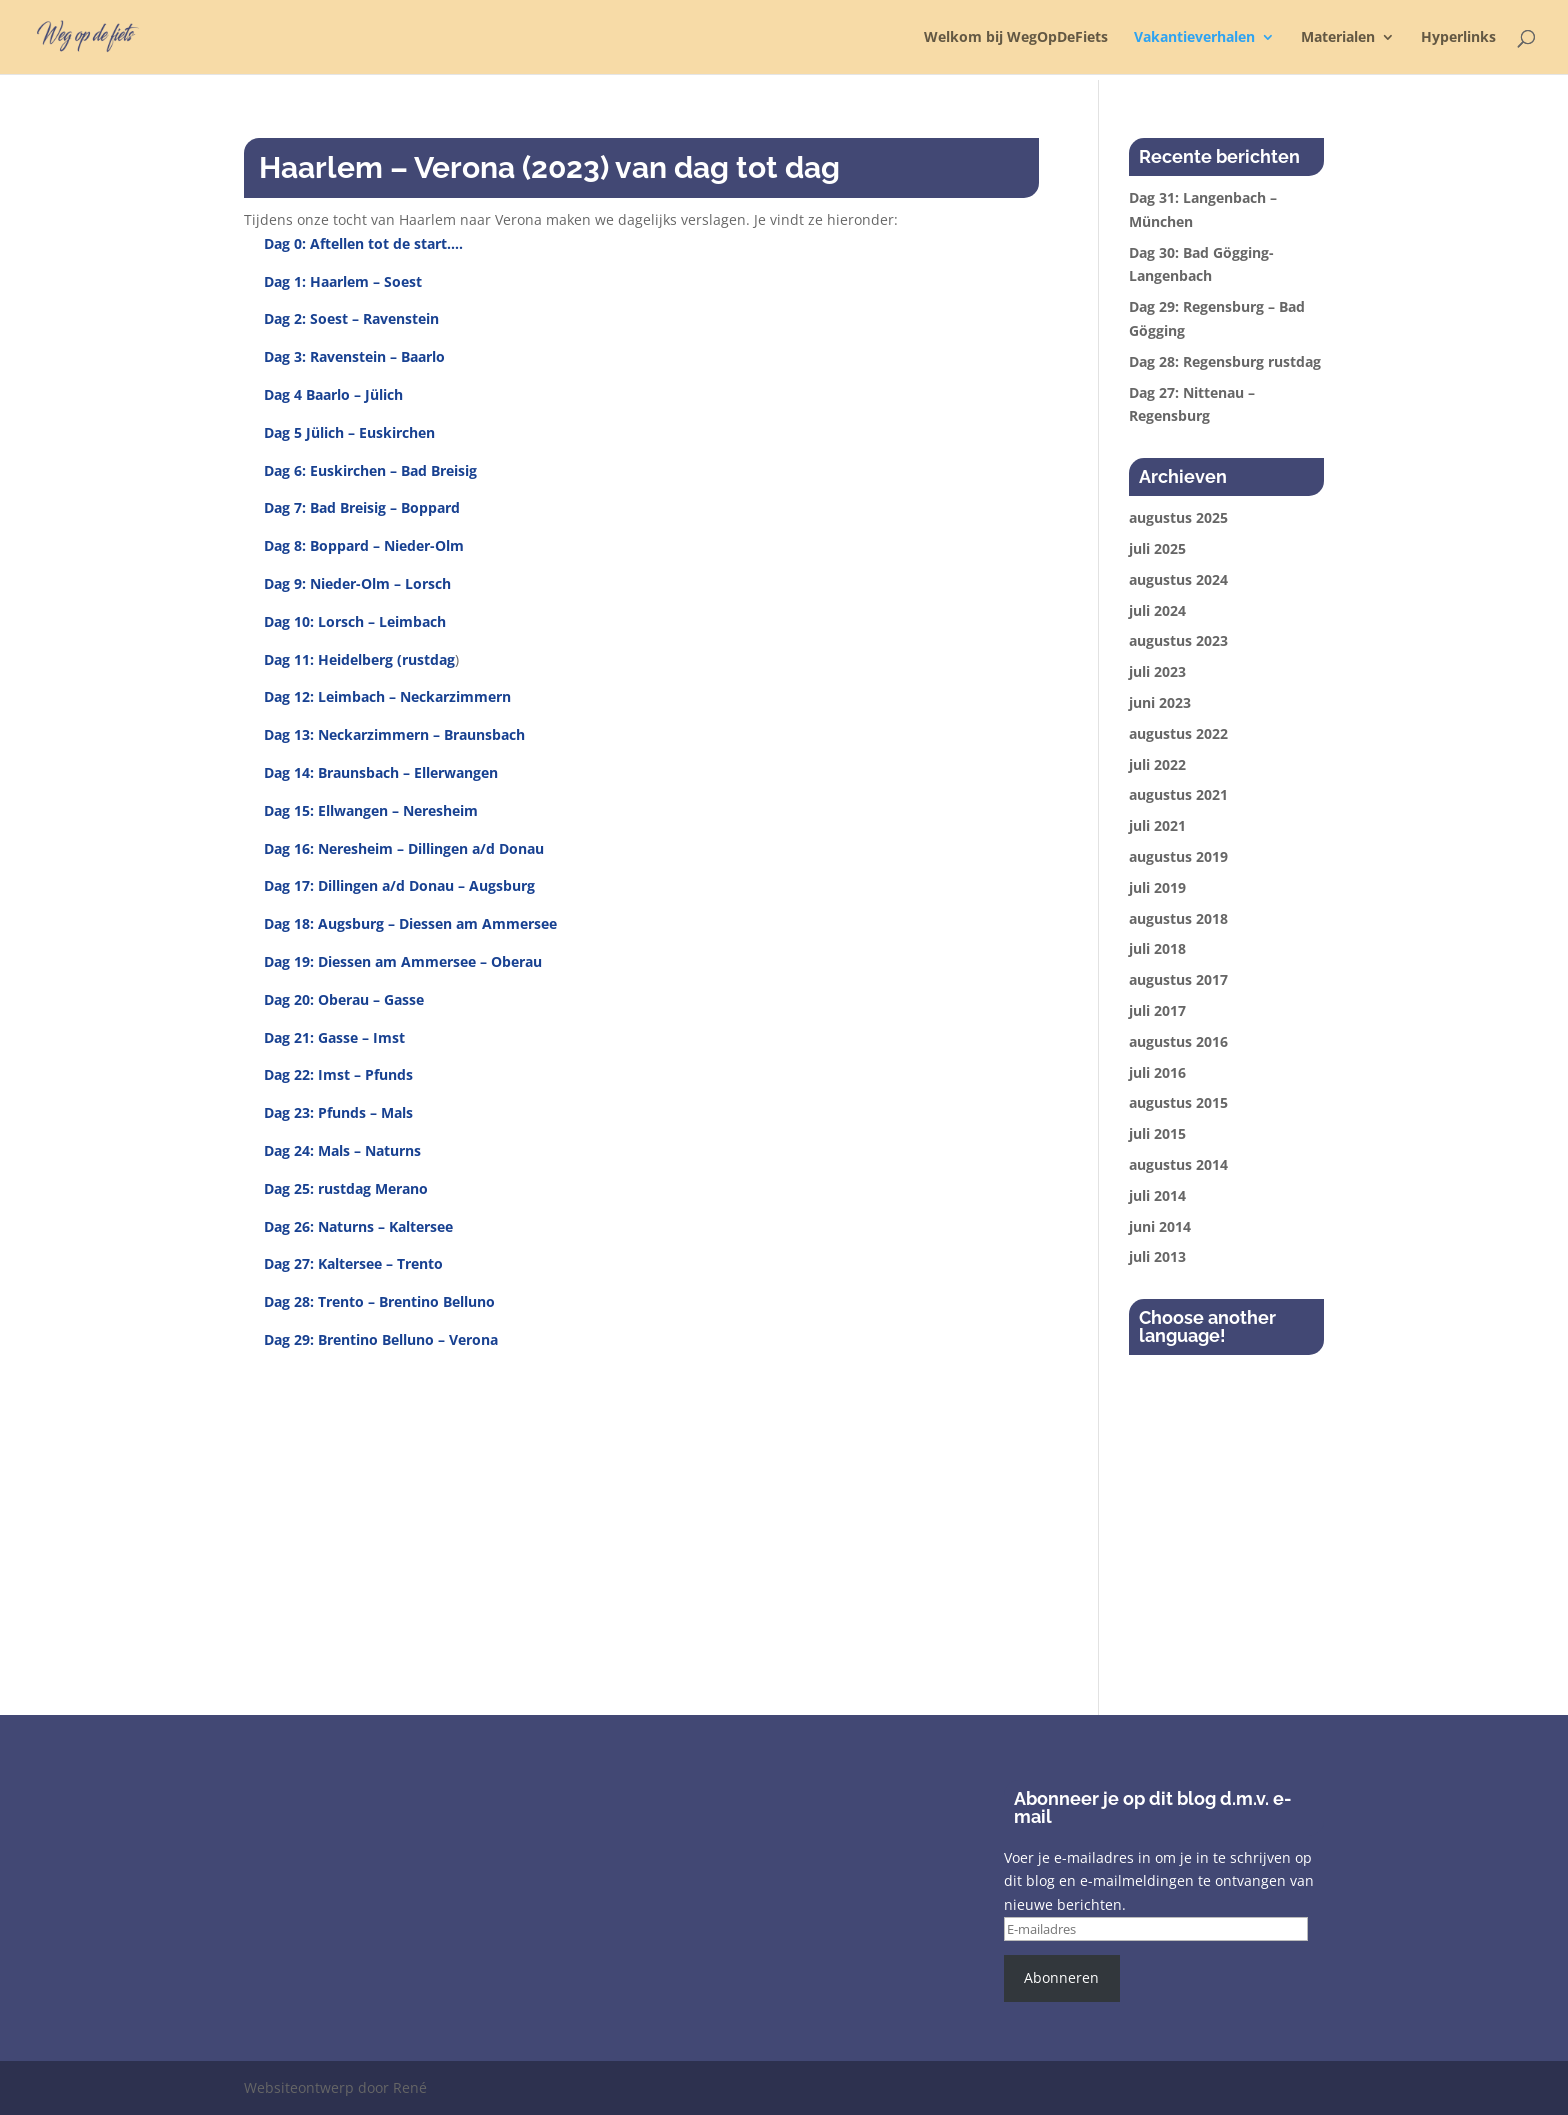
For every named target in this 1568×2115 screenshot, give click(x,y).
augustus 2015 (1178, 1102)
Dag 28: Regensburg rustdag (1225, 361)
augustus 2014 (1178, 1164)
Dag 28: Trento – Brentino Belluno (379, 1301)
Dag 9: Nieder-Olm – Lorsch (357, 583)
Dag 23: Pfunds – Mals (338, 1112)
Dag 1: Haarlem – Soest (343, 281)
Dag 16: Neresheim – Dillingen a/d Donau (404, 848)
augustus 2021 (1178, 794)
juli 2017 (1157, 1010)
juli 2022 (1157, 764)
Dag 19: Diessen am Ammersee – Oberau (403, 961)
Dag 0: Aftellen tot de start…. (363, 243)
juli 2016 (1157, 1072)
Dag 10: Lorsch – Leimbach (355, 621)
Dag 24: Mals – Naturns (342, 1150)
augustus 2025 (1178, 517)
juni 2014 (1160, 1226)
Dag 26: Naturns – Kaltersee (358, 1226)
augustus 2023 (1178, 640)
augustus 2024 (1178, 579)
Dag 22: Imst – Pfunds (338, 1074)
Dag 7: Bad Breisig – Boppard (362, 507)
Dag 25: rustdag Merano (346, 1188)
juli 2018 (1157, 948)
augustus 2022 (1178, 733)
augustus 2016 (1178, 1041)
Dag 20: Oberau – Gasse (344, 999)
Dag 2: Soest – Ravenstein (351, 318)
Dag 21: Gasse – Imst (334, 1037)
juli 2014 (1157, 1195)
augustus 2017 (1178, 979)
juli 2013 (1157, 1256)
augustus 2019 (1178, 856)
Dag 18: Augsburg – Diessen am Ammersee (410, 923)
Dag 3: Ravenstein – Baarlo (354, 356)
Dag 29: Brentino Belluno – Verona (381, 1339)
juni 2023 (1160, 702)
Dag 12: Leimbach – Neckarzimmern (387, 696)
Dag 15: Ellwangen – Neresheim (371, 810)
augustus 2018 (1178, 918)
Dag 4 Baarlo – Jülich (333, 394)
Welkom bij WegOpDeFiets (1016, 38)
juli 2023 (1157, 671)
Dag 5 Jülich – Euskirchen (349, 432)
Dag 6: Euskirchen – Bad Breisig (370, 470)
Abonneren (1061, 1977)
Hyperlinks (1458, 38)
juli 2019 (1157, 887)
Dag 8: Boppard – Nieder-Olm (364, 545)
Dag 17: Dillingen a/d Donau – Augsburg (399, 885)
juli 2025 (1157, 548)
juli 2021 (1157, 825)
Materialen (1338, 38)
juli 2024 (1157, 610)
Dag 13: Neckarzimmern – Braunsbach (394, 734)
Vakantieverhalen (1194, 38)
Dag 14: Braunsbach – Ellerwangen (381, 772)
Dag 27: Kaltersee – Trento (353, 1263)
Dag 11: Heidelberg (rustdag (359, 659)
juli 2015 (1157, 1133)
